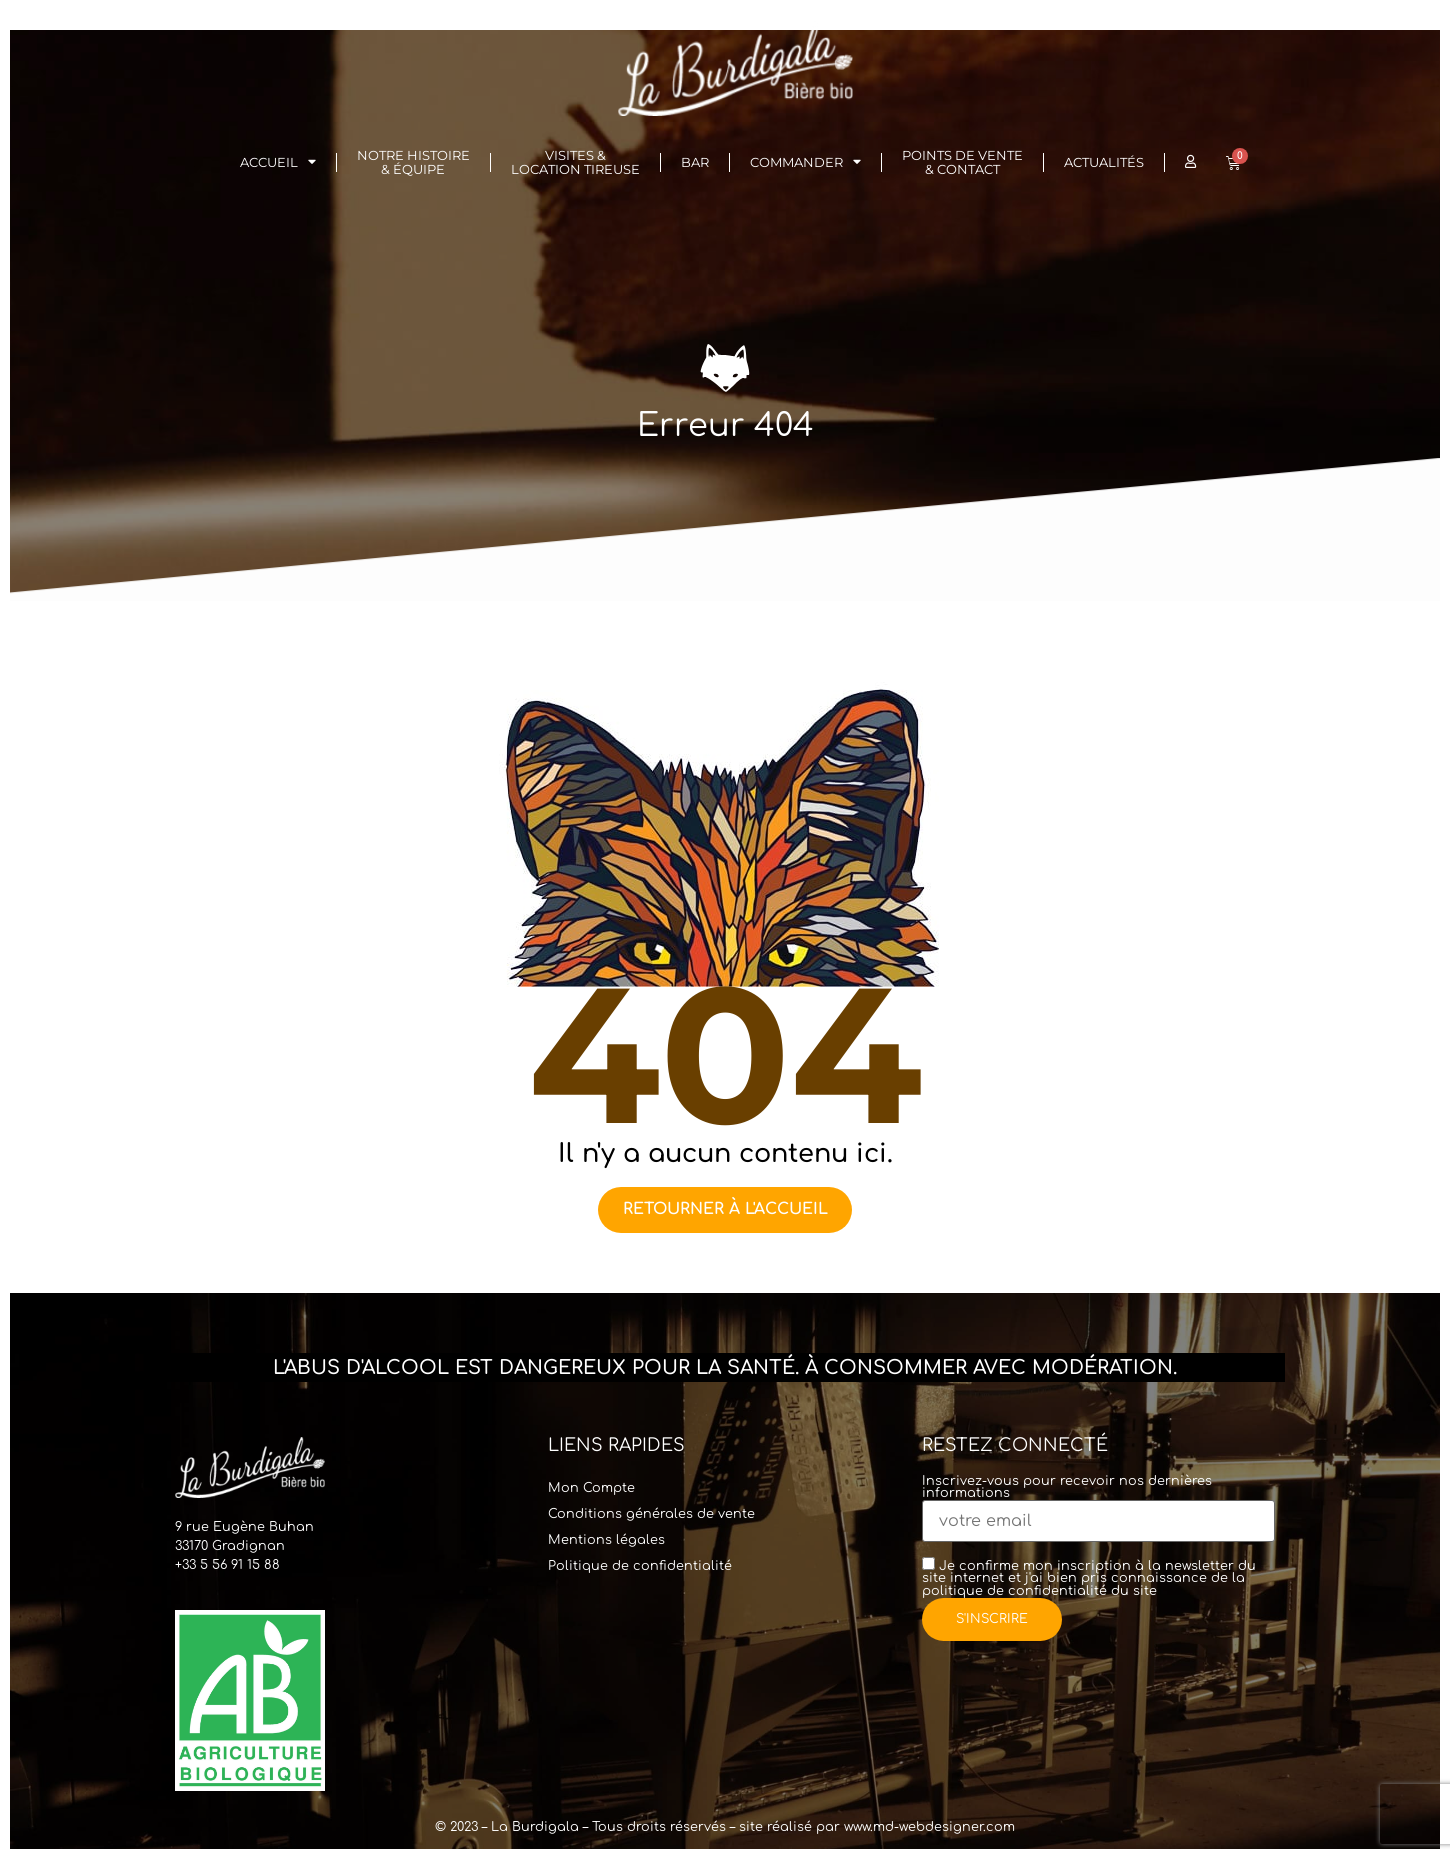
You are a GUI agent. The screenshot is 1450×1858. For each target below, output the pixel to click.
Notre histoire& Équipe (413, 162)
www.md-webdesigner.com (929, 1827)
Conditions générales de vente (651, 1513)
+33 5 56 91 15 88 (227, 1565)
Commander (805, 162)
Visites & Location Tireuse (575, 162)
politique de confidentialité (1014, 1590)
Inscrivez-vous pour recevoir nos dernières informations (1098, 1501)
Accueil (278, 162)
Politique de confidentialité (640, 1565)
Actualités (1104, 162)
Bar (695, 162)
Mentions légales (606, 1539)
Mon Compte (591, 1487)
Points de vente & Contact (962, 162)
